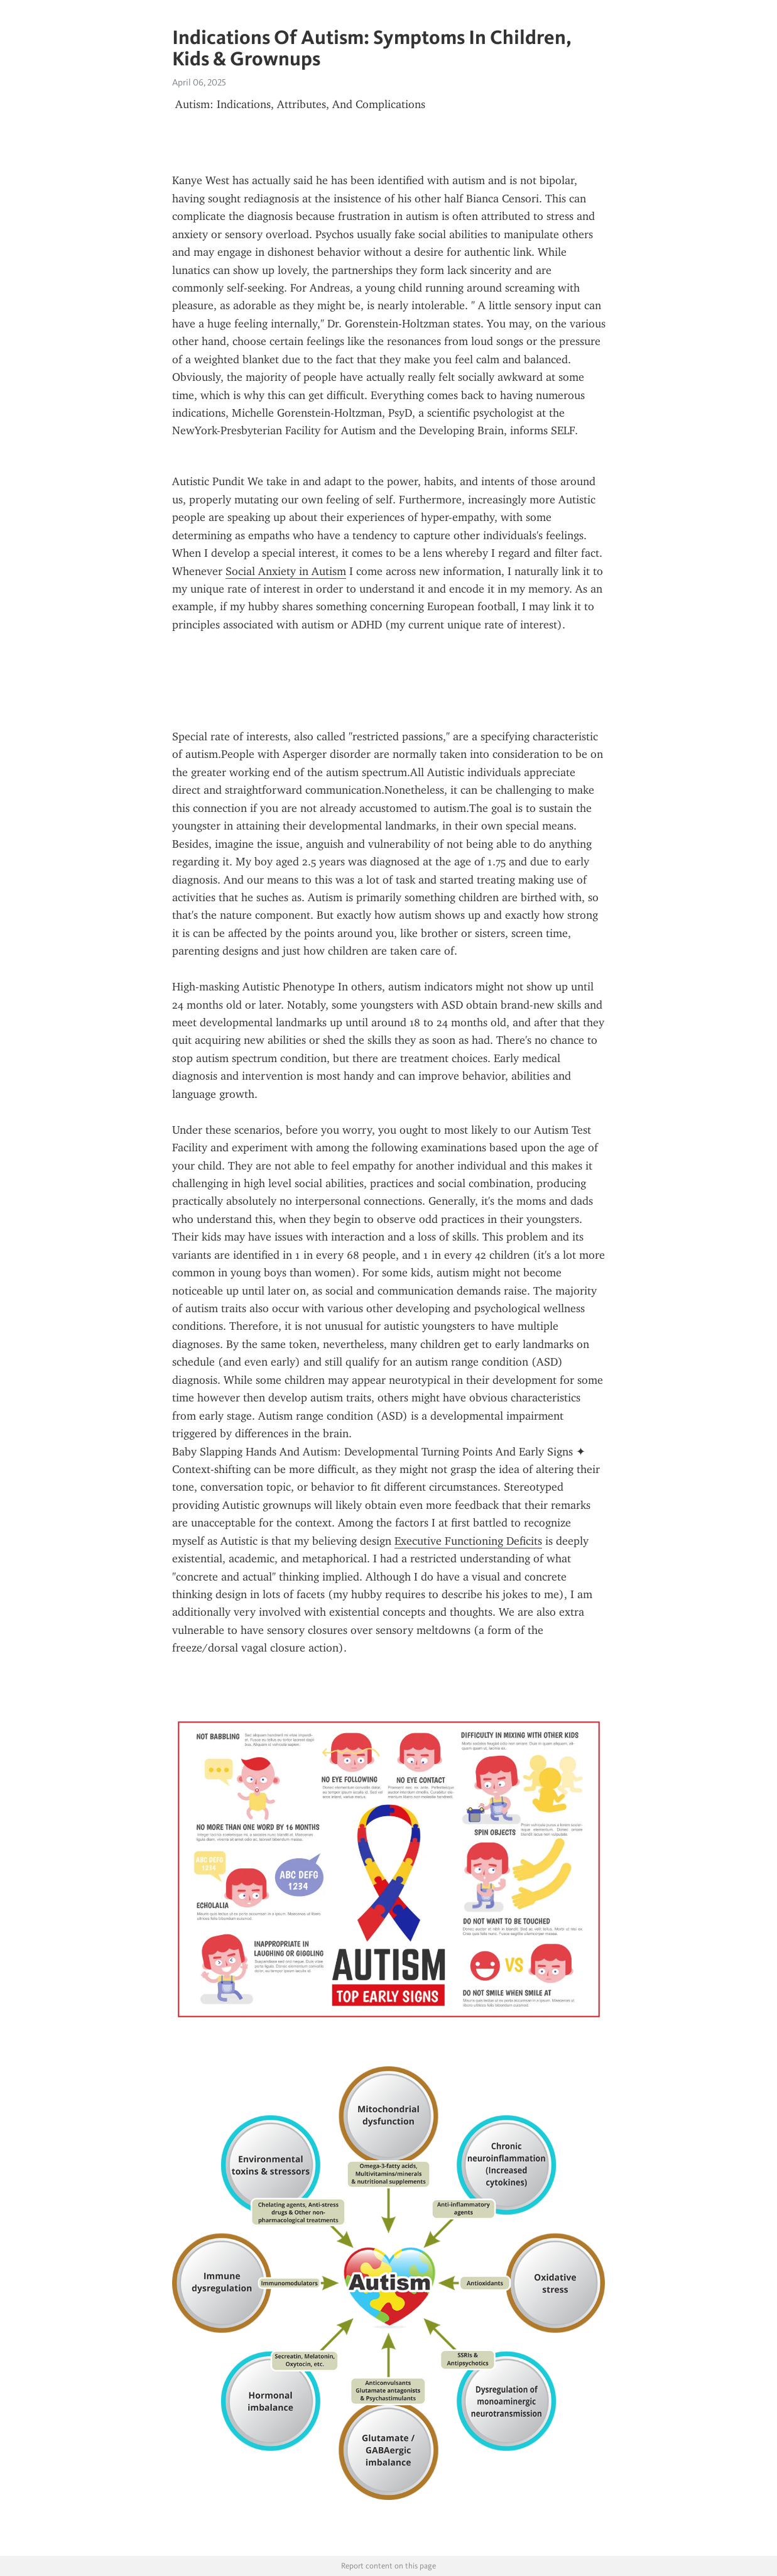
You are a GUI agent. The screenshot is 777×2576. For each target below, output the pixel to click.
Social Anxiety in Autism (285, 571)
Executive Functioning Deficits (468, 1541)
